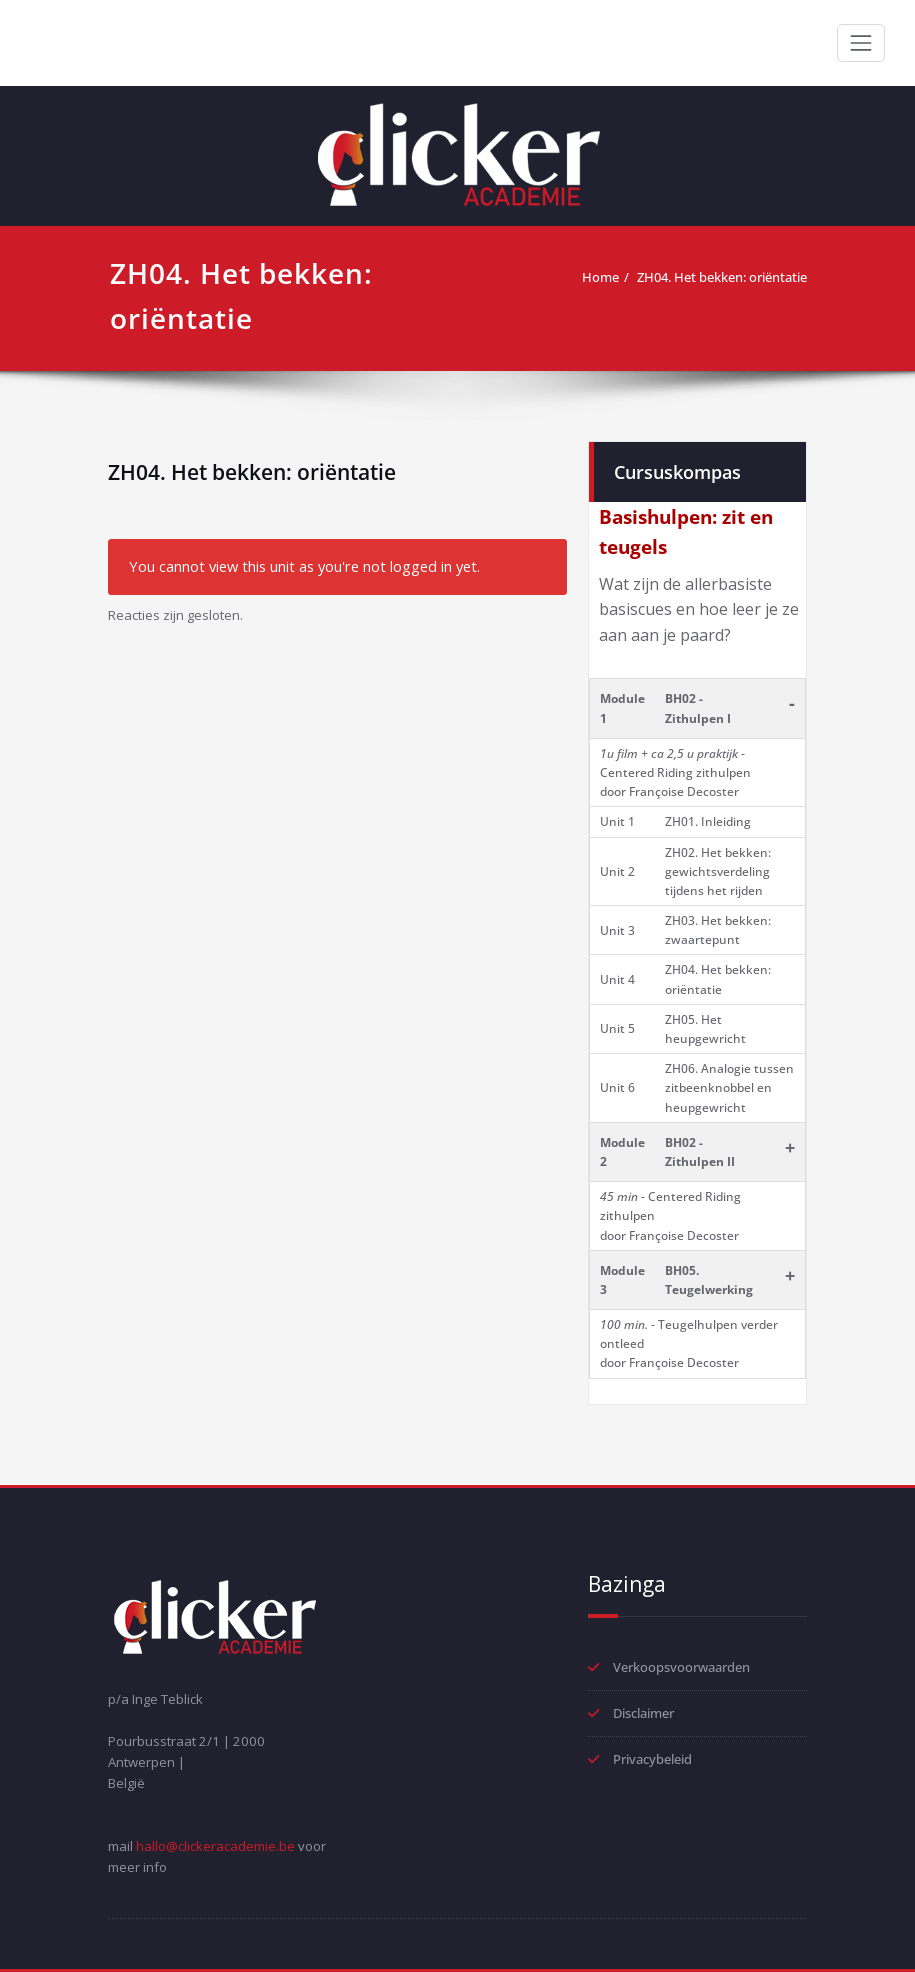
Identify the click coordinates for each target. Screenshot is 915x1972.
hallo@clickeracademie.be (215, 1846)
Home (600, 277)
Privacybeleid (652, 1759)
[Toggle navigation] (861, 43)
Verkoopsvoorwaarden (681, 1667)
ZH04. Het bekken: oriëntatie (722, 277)
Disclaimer (643, 1713)
